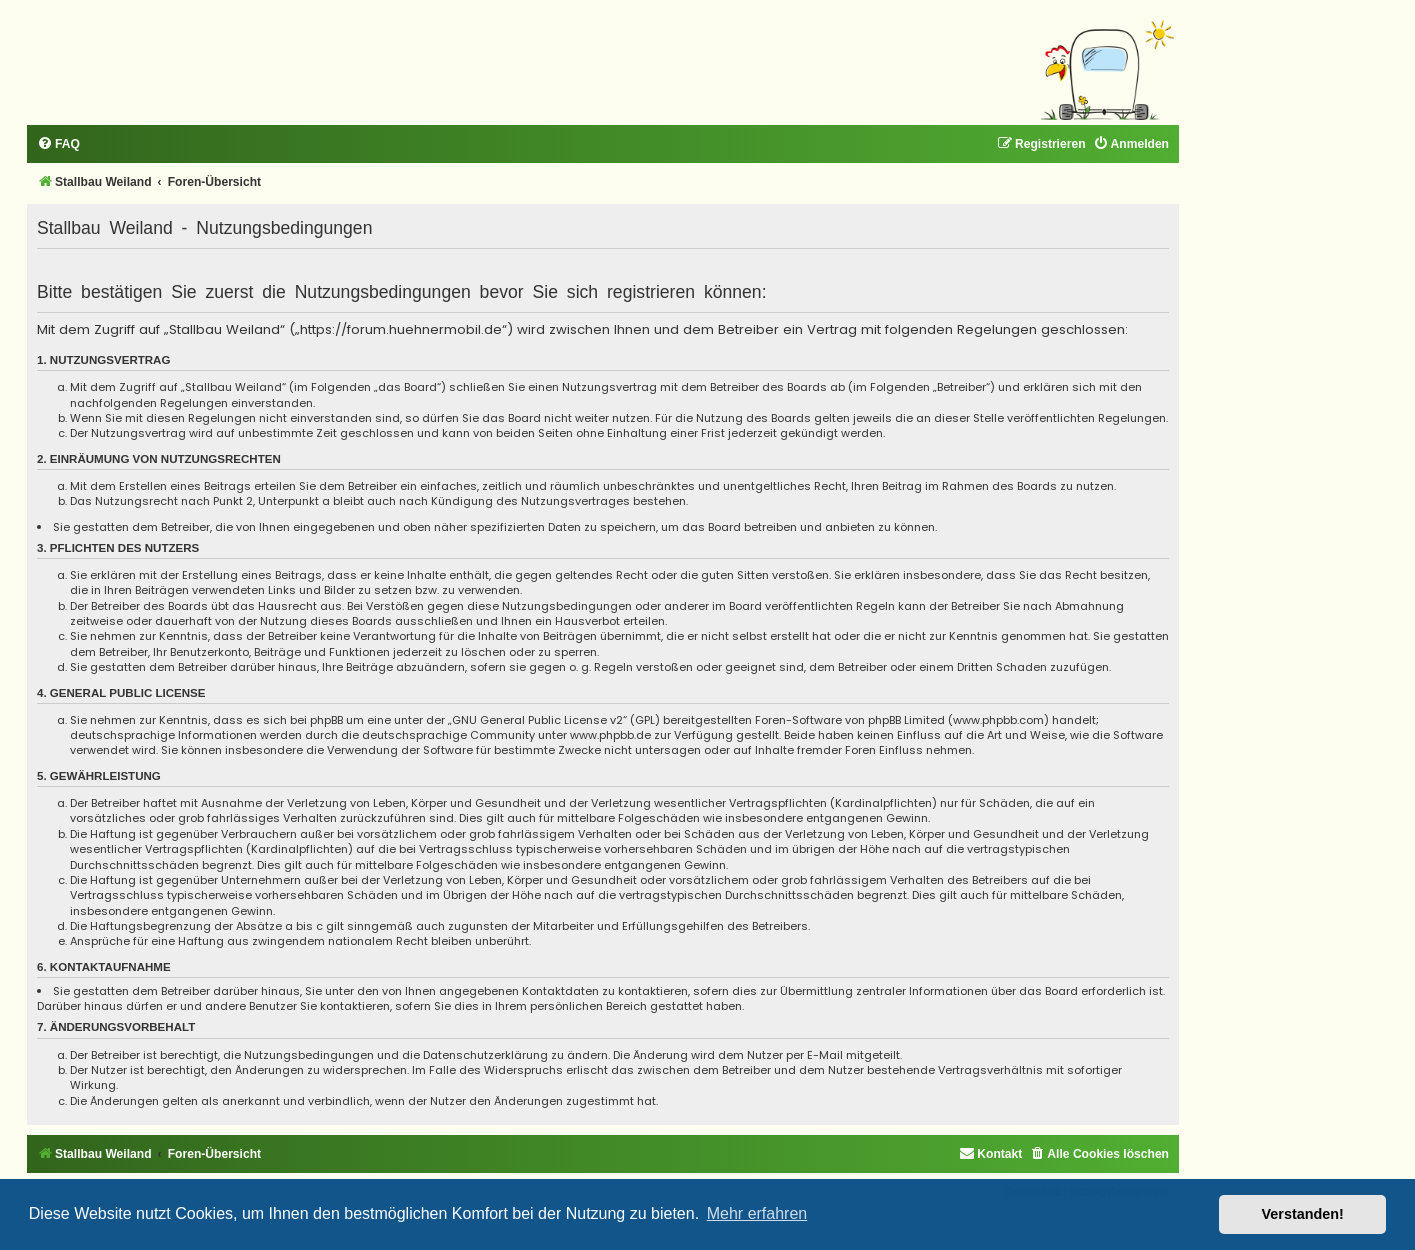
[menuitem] (58, 144)
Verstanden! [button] (1303, 1214)
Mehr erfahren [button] (757, 1213)
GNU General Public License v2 (537, 720)
